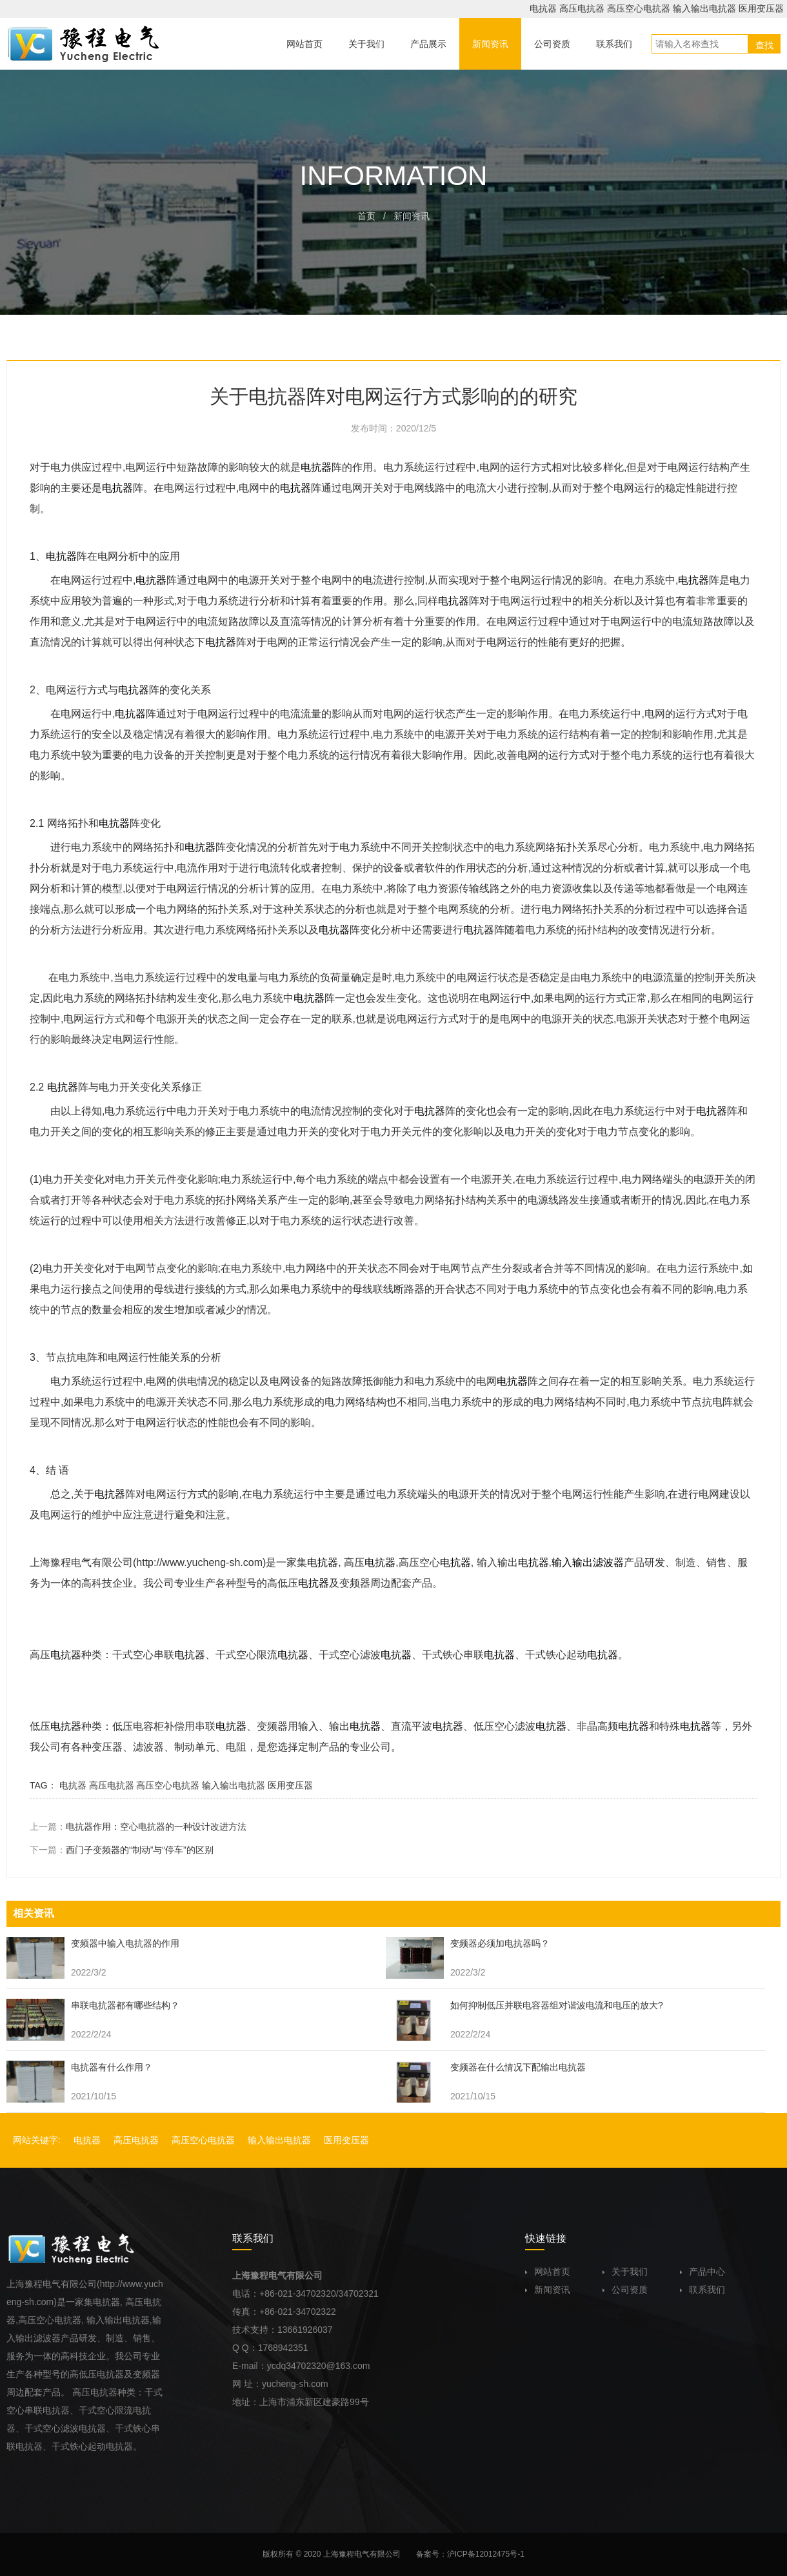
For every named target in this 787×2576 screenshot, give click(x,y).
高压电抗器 (581, 8)
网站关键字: (37, 2140)
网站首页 (547, 2271)
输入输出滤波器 (588, 1562)
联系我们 (702, 2289)
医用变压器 (761, 8)
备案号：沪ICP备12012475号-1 (470, 2554)
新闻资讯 (547, 2289)
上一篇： (138, 1826)
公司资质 (625, 2289)
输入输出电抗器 (704, 8)
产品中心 (702, 2271)
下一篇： (122, 1850)
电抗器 (543, 8)
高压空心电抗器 (638, 8)
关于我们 (625, 2271)
